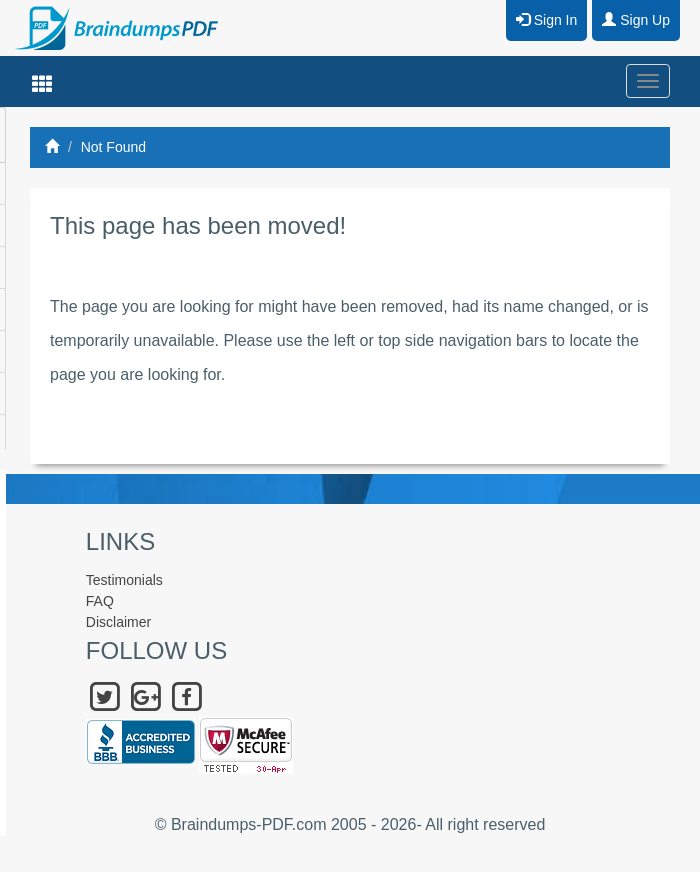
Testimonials (124, 580)
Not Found (113, 147)
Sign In (546, 20)
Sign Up (636, 20)
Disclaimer (118, 622)
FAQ (100, 601)
